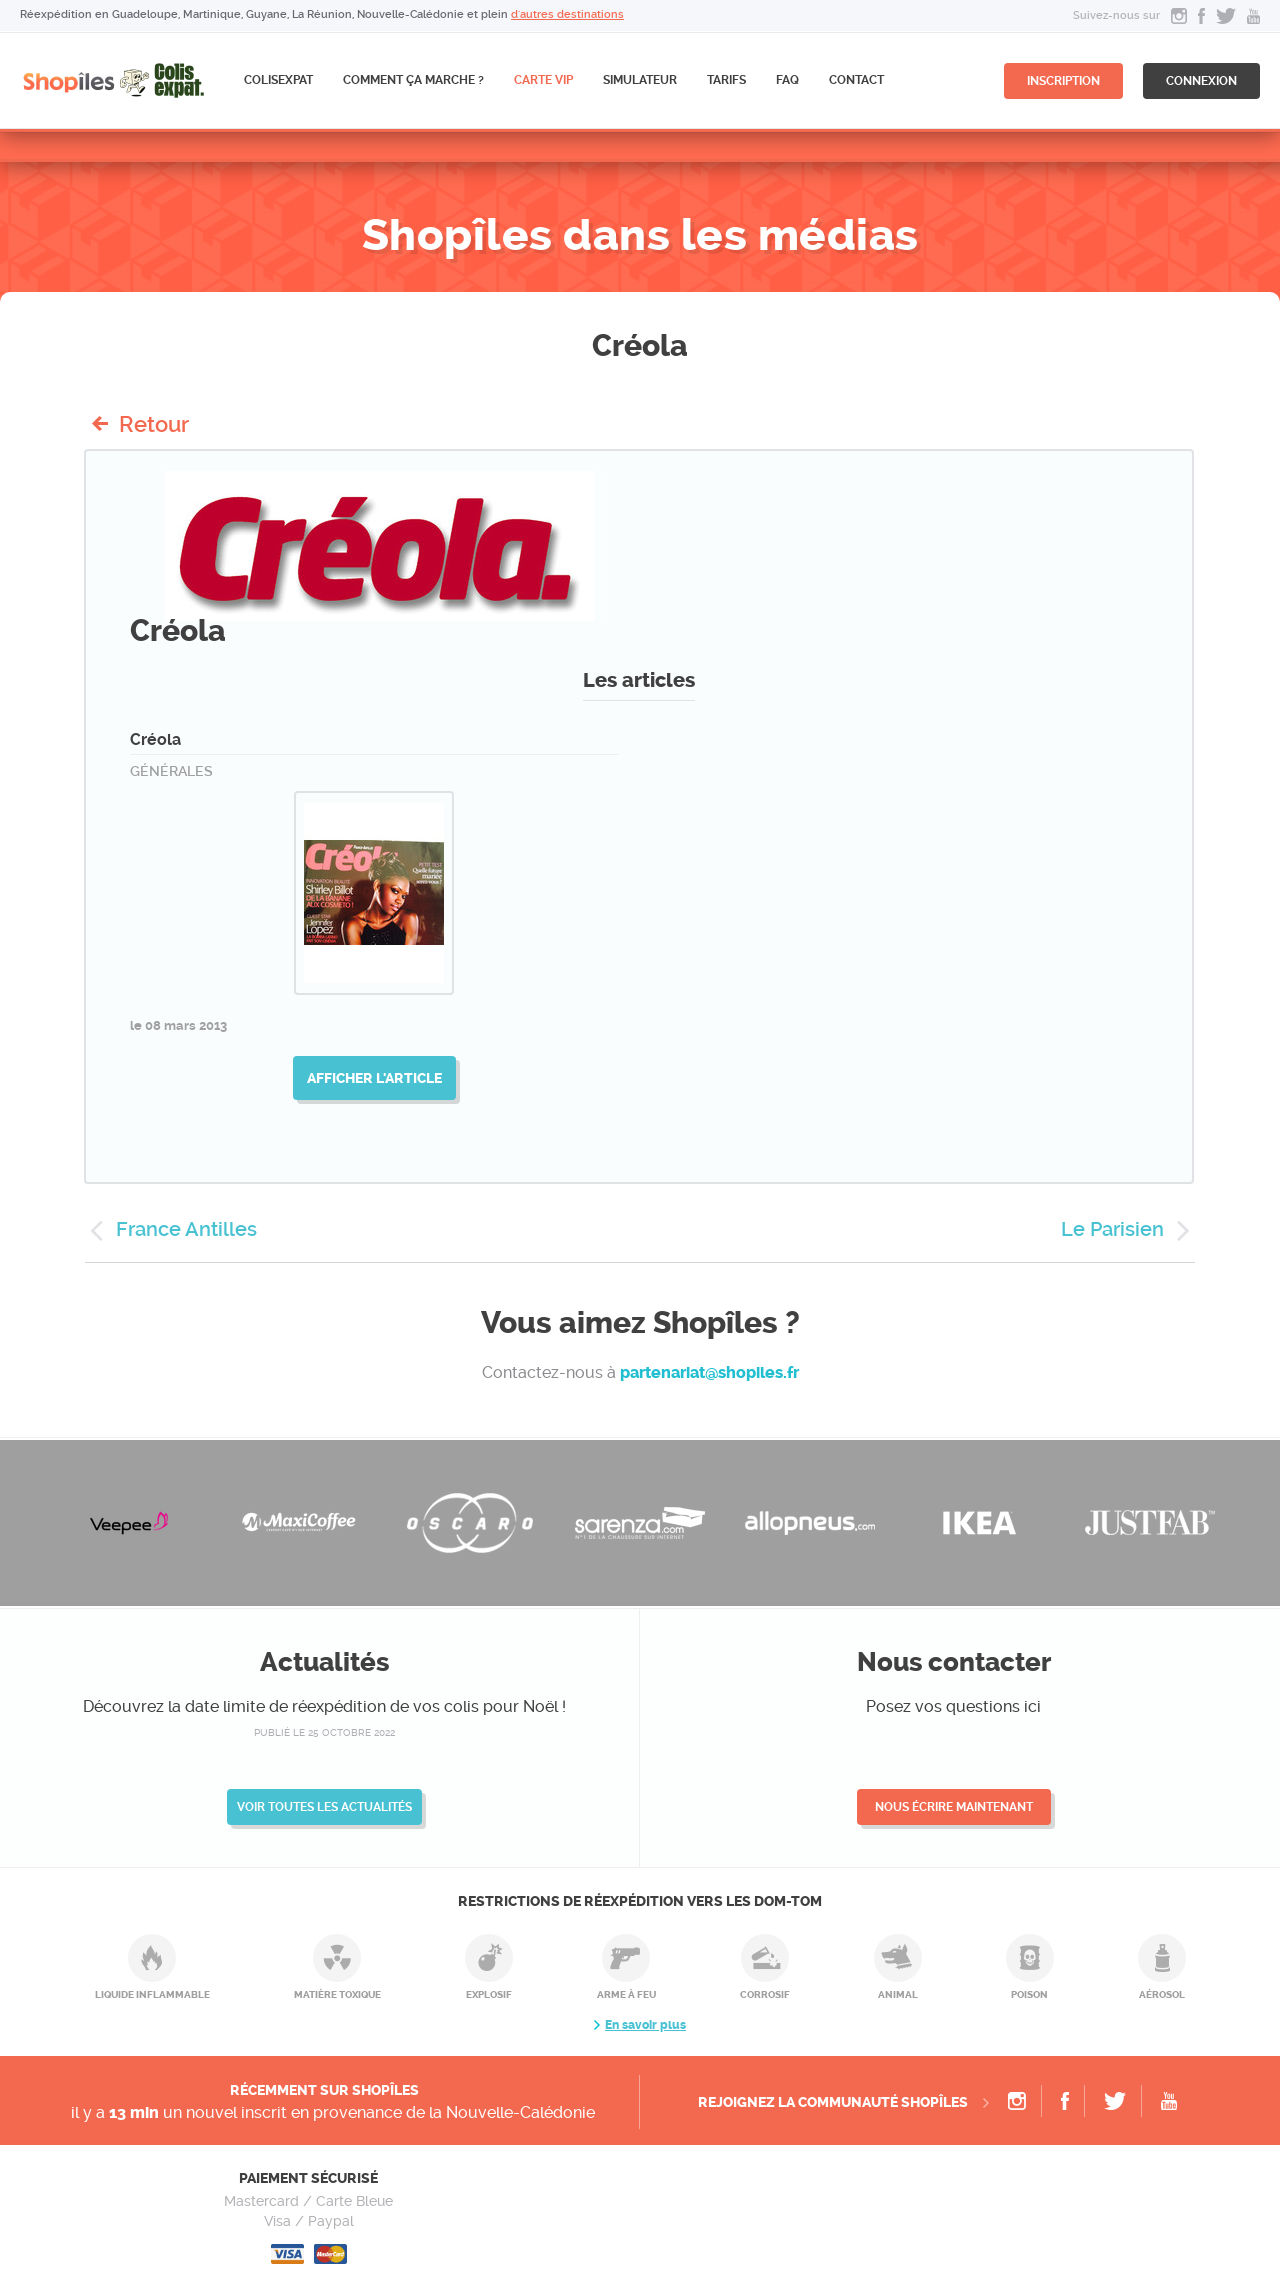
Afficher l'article (374, 1078)
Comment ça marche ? (413, 80)
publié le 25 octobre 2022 (324, 1732)
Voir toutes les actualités (324, 1807)
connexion (1201, 81)
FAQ (787, 80)
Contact (856, 80)
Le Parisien (1112, 1229)
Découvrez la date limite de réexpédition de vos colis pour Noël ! (324, 1706)
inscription (1063, 81)
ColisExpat (278, 80)
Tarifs (726, 80)
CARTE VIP (543, 80)
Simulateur (640, 80)
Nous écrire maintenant (954, 1807)
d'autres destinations (567, 14)
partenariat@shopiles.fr (709, 1372)
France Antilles (186, 1229)
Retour (154, 424)
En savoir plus (645, 2025)
